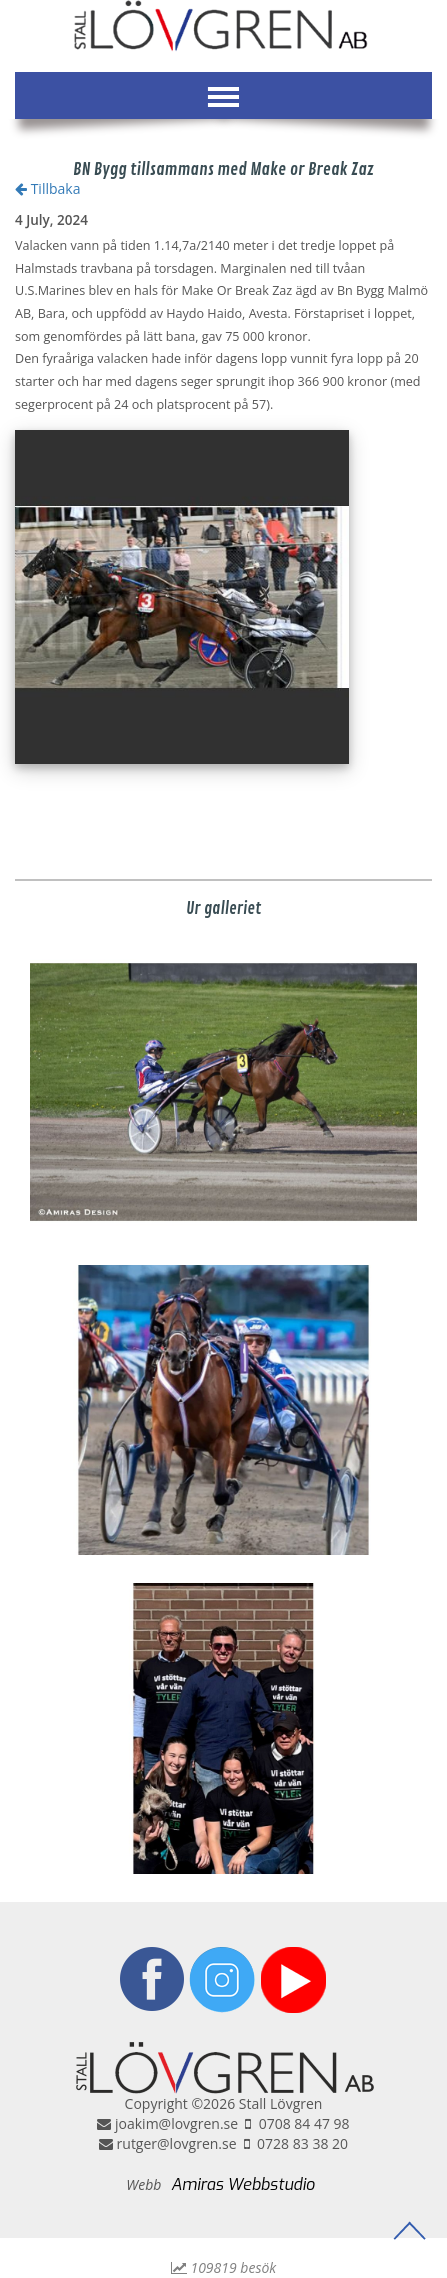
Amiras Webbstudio (243, 2184)
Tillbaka (47, 188)
